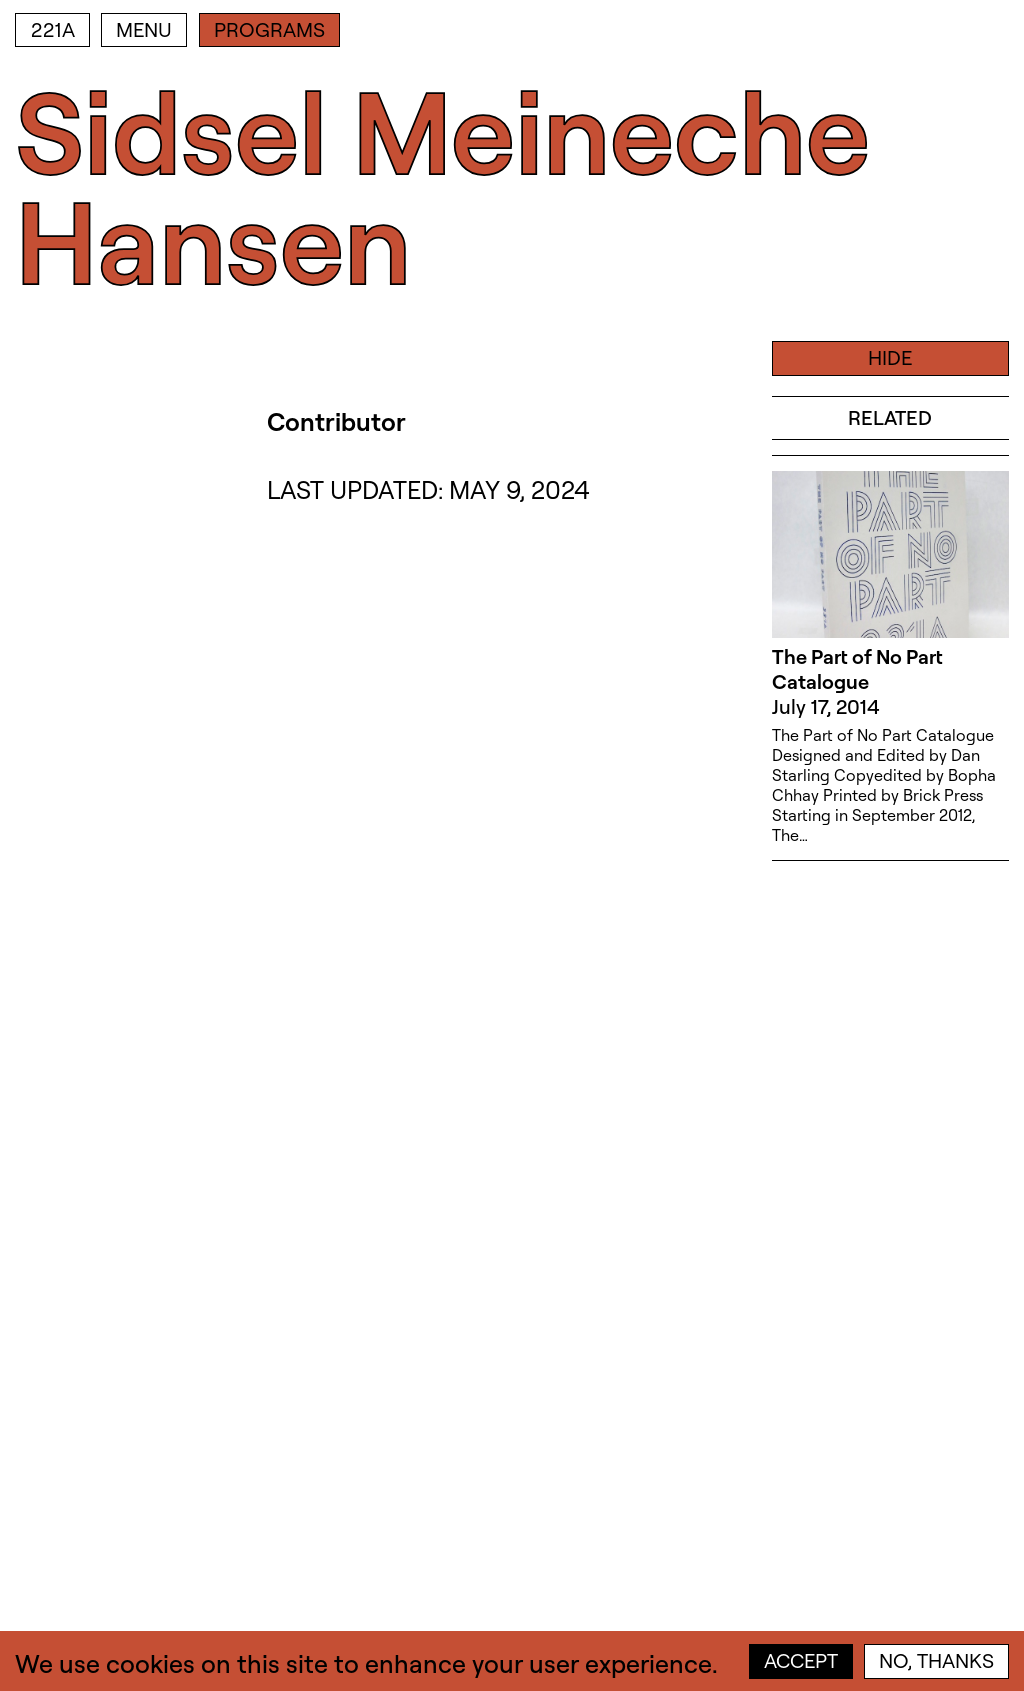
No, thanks (936, 1660)
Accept (801, 1660)
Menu (144, 29)
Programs (269, 29)
